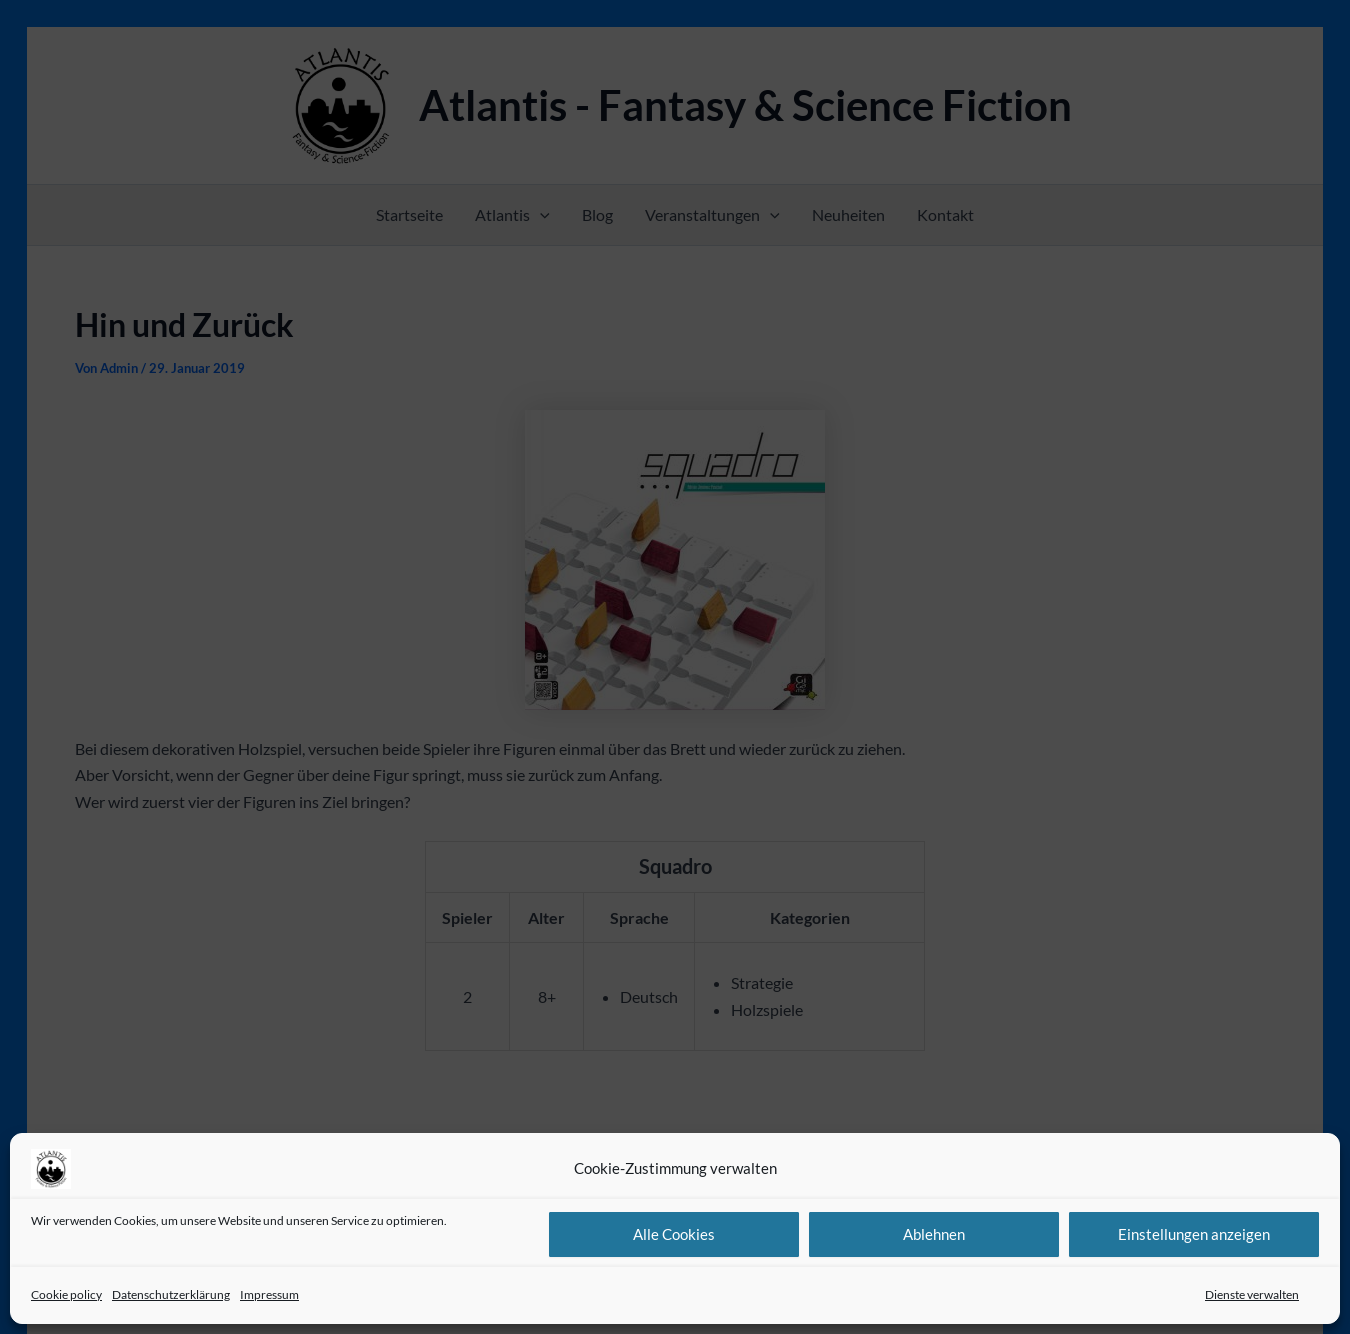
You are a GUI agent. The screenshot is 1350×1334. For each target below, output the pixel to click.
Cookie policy (66, 1294)
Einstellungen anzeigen (1194, 1234)
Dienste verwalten (1252, 1294)
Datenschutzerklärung (171, 1294)
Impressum (269, 1294)
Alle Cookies (674, 1234)
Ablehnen (934, 1234)
